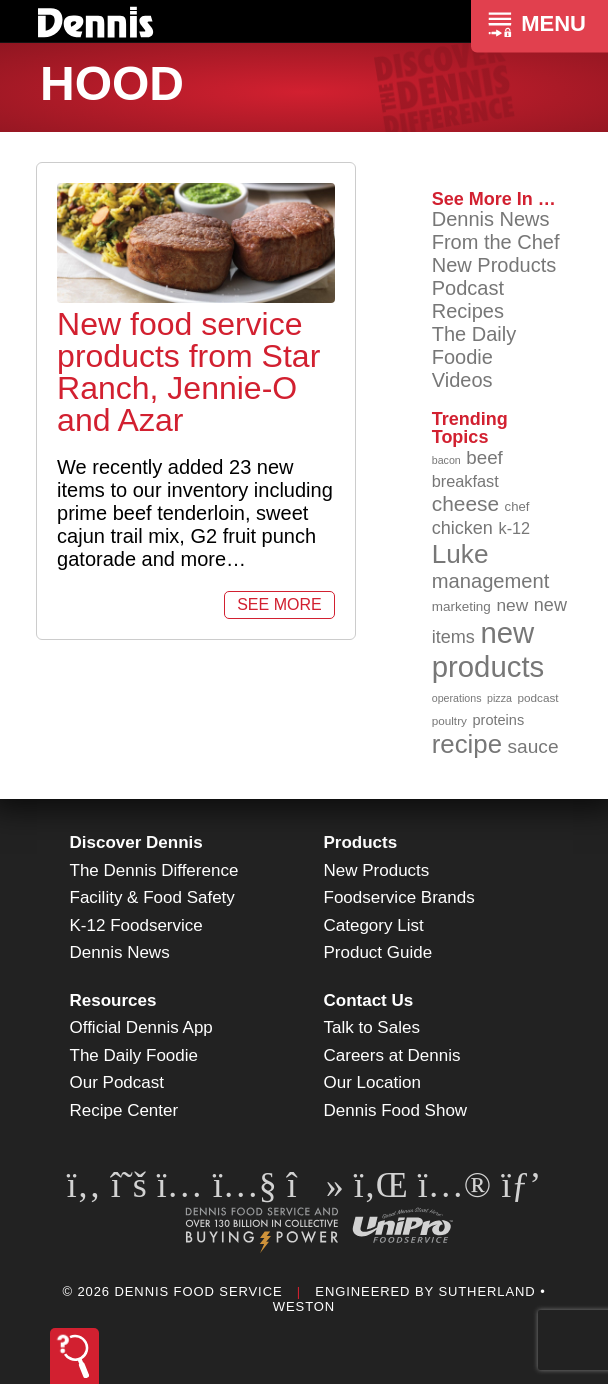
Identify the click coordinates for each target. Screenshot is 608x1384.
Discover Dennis (136, 842)
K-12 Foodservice (136, 925)
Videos (462, 380)
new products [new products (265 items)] (488, 649)
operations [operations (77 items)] (457, 698)
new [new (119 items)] (512, 605)
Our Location (372, 1082)
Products (361, 842)
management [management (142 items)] (491, 581)
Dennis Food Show (396, 1110)
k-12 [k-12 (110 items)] (514, 528)
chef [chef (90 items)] (517, 506)
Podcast (468, 288)
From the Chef (496, 242)
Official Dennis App (141, 1027)
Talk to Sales (372, 1027)
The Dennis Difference (154, 870)
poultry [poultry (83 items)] (449, 720)
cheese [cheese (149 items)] (465, 503)
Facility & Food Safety (152, 897)
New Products (494, 265)
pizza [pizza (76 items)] (499, 698)
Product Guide (378, 952)
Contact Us (369, 1000)
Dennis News (491, 219)
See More (279, 604)
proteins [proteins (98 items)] (498, 720)
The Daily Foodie (474, 345)
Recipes (468, 311)
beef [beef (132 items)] (484, 457)
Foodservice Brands (399, 897)
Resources (113, 1000)
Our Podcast (117, 1082)
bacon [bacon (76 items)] (446, 460)
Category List (374, 925)
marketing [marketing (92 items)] (461, 606)
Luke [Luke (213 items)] (460, 554)
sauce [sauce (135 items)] (533, 746)
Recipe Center (124, 1110)
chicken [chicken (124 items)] (462, 528)
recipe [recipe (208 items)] (467, 744)
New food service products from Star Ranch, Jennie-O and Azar (188, 372)
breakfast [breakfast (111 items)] (465, 481)
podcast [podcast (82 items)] (538, 697)
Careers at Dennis (392, 1055)
